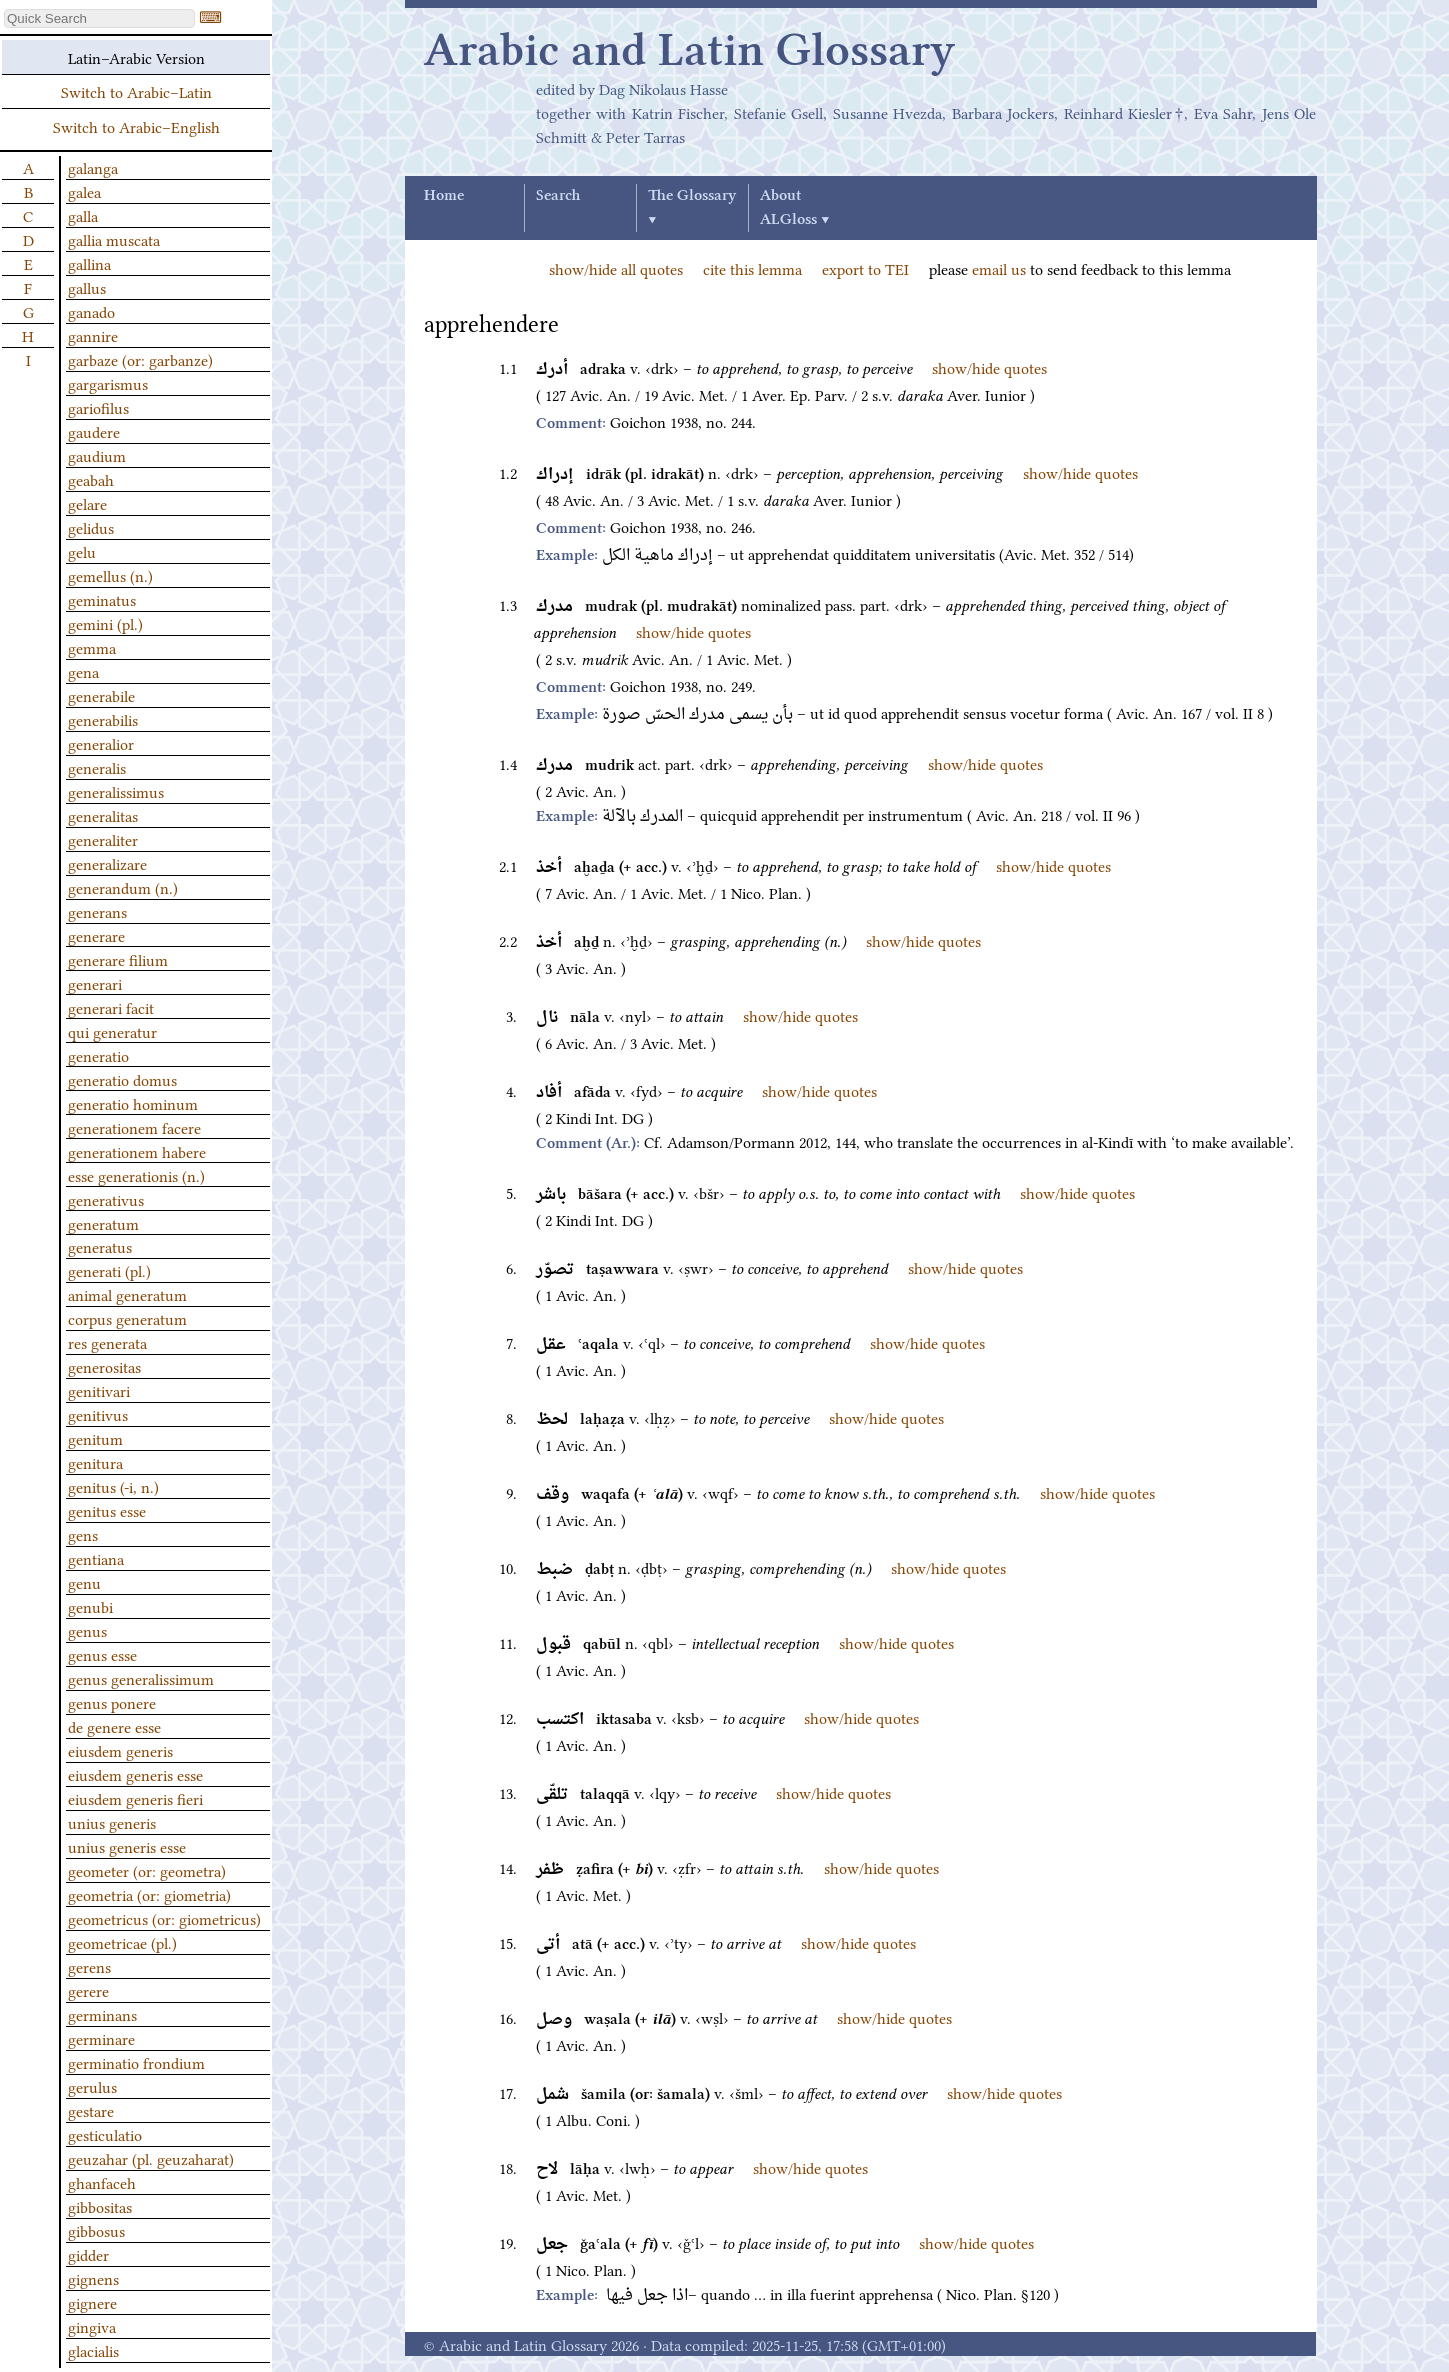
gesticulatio (105, 2134)
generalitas (103, 815)
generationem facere (134, 1127)
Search (558, 196)
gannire (93, 335)
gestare (91, 2110)
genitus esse (107, 1510)
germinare (101, 2038)
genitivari (99, 1390)
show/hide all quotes (616, 268)
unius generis (112, 1822)
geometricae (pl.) (122, 1942)
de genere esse (114, 1726)
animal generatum (127, 1294)
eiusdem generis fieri (135, 1798)
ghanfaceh (102, 2182)
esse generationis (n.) (136, 1175)
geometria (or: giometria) (149, 1894)
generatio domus (122, 1079)
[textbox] (99, 18)
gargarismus (108, 383)
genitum (95, 1438)
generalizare (107, 863)
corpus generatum (127, 1318)
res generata (107, 1342)
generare (96, 935)
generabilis (103, 719)
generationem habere (137, 1151)
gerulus (92, 2086)
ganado (91, 311)
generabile (101, 695)
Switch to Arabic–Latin (136, 91)
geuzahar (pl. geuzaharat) (151, 2158)
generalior (101, 743)
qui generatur (112, 1031)
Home (444, 196)
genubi (90, 1606)
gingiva (92, 2326)
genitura (95, 1462)
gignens (93, 2278)
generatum (103, 1223)
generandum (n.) (123, 887)
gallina (89, 263)
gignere (92, 2302)
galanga (93, 167)
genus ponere (112, 1702)
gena (83, 671)
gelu (82, 551)
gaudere (94, 431)
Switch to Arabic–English (136, 126)
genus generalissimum (141, 1678)
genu (84, 1582)
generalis (97, 767)
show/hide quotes (989, 367)
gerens (89, 1966)
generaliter (103, 839)
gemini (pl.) (105, 623)
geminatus (102, 599)
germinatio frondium (136, 2062)
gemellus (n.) (110, 575)
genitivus (98, 1414)
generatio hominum (133, 1103)
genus (87, 1630)
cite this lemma (752, 268)
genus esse (102, 1654)
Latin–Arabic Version (136, 57)
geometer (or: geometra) (147, 1870)
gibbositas (100, 2206)
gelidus (91, 527)
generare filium (118, 959)
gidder (88, 2254)
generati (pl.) (109, 1270)
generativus (106, 1199)
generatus (100, 1246)
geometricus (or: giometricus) (164, 1918)
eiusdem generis (120, 1750)
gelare (87, 503)
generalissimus (116, 791)
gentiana (96, 1558)
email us (999, 268)
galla (83, 215)
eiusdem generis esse (135, 1774)
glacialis (93, 2350)
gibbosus (96, 2230)
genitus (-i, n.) (113, 1486)
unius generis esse (127, 1846)
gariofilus (98, 407)
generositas (104, 1366)
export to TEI (865, 268)
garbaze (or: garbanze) (140, 359)
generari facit (111, 1007)
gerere (88, 1990)
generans (97, 911)
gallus (87, 287)
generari (95, 983)
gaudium (97, 455)
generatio (98, 1055)
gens (83, 1534)
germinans (102, 2014)
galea (84, 191)
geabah (91, 479)
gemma (92, 647)
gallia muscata (114, 239)
